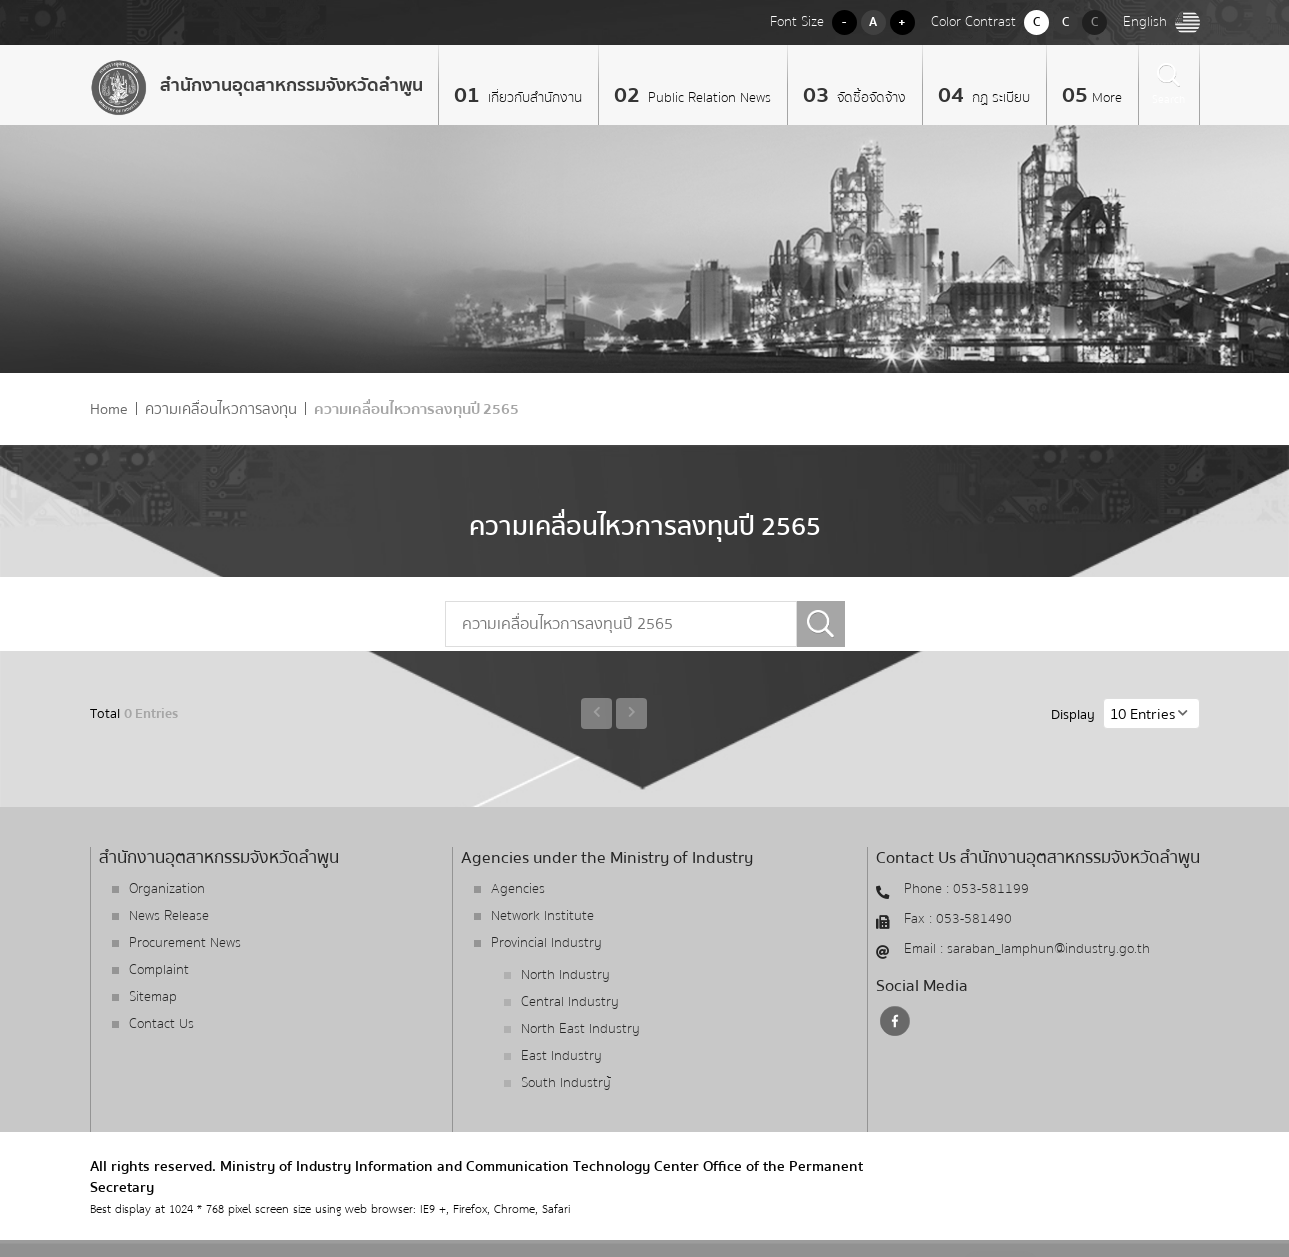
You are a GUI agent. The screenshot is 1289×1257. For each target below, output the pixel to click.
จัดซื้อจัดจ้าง (869, 98)
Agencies (518, 889)
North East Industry (580, 1029)
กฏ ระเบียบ (999, 98)
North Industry (565, 975)
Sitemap (153, 997)
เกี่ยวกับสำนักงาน (533, 98)
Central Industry (570, 1002)
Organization (167, 889)
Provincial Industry (546, 943)
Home (109, 409)
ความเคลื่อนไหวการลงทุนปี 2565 (416, 409)
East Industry (561, 1056)
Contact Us (161, 1024)
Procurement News (185, 943)
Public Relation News (707, 98)
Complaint (159, 970)
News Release (169, 916)
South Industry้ (566, 1083)
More (1107, 98)
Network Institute (542, 916)
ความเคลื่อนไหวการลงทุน (221, 409)
